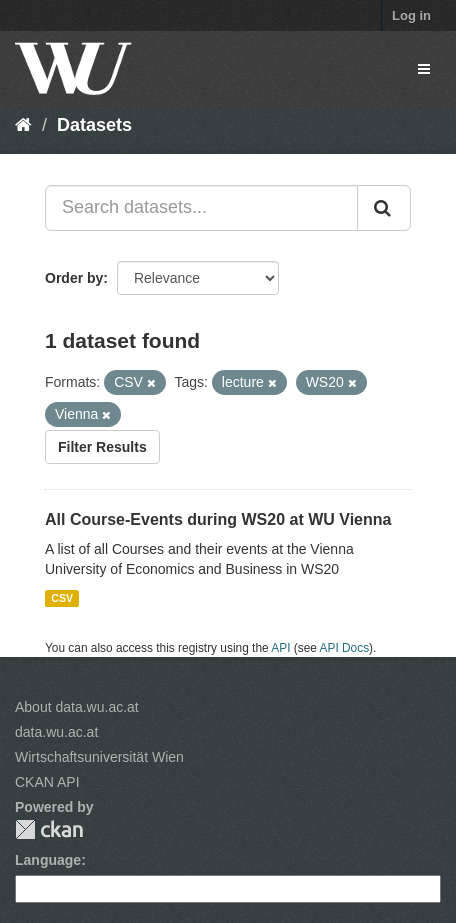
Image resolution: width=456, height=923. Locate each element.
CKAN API (47, 782)
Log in (411, 15)
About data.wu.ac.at (77, 707)
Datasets (94, 125)
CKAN (49, 829)
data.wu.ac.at (56, 732)
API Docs (345, 648)
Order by (74, 278)
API (280, 648)
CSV (62, 598)
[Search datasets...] (201, 208)
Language (48, 860)
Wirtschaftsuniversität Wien (99, 757)
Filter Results (102, 447)
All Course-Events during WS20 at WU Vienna (218, 519)
